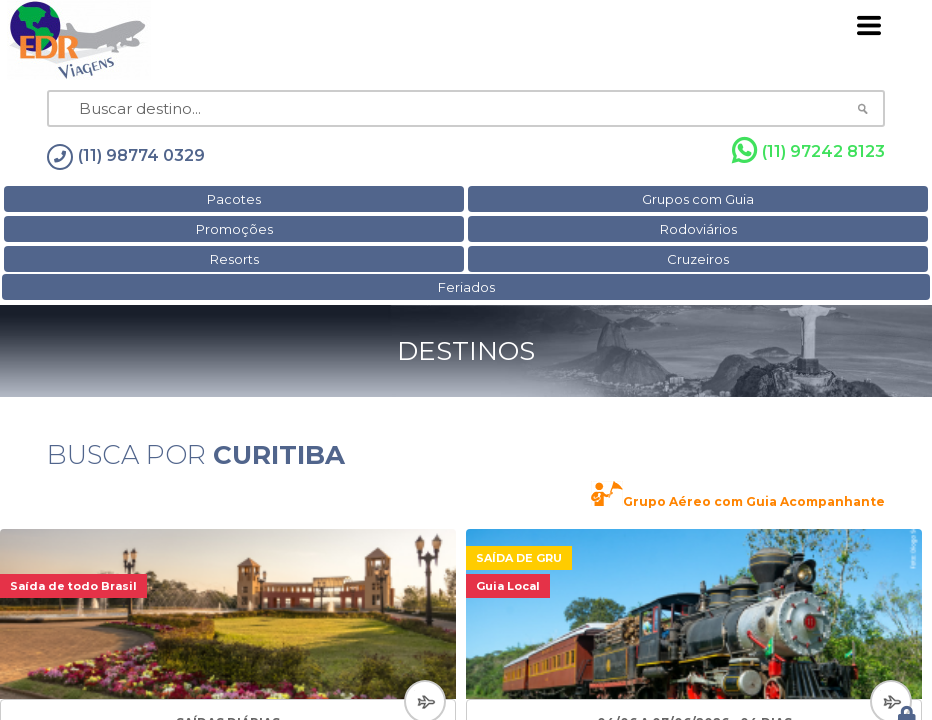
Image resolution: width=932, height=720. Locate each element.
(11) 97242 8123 (808, 151)
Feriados (466, 287)
